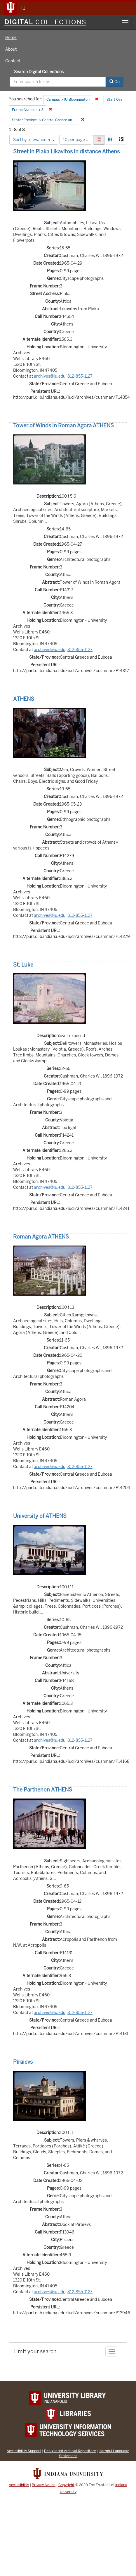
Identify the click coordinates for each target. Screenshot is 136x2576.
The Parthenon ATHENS (42, 1789)
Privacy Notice (43, 2485)
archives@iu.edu (49, 376)
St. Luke (23, 964)
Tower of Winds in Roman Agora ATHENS (63, 425)
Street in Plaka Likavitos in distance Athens (66, 151)
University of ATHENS (40, 1516)
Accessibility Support (24, 2451)
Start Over (115, 99)
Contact (12, 61)
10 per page (75, 139)
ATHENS (23, 699)
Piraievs (23, 2061)
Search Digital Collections (39, 71)
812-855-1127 (80, 376)
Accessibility (19, 2485)
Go (114, 81)
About (11, 49)
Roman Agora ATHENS (41, 1236)
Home (11, 37)
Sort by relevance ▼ (34, 139)
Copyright (66, 2485)
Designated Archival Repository (70, 2451)
